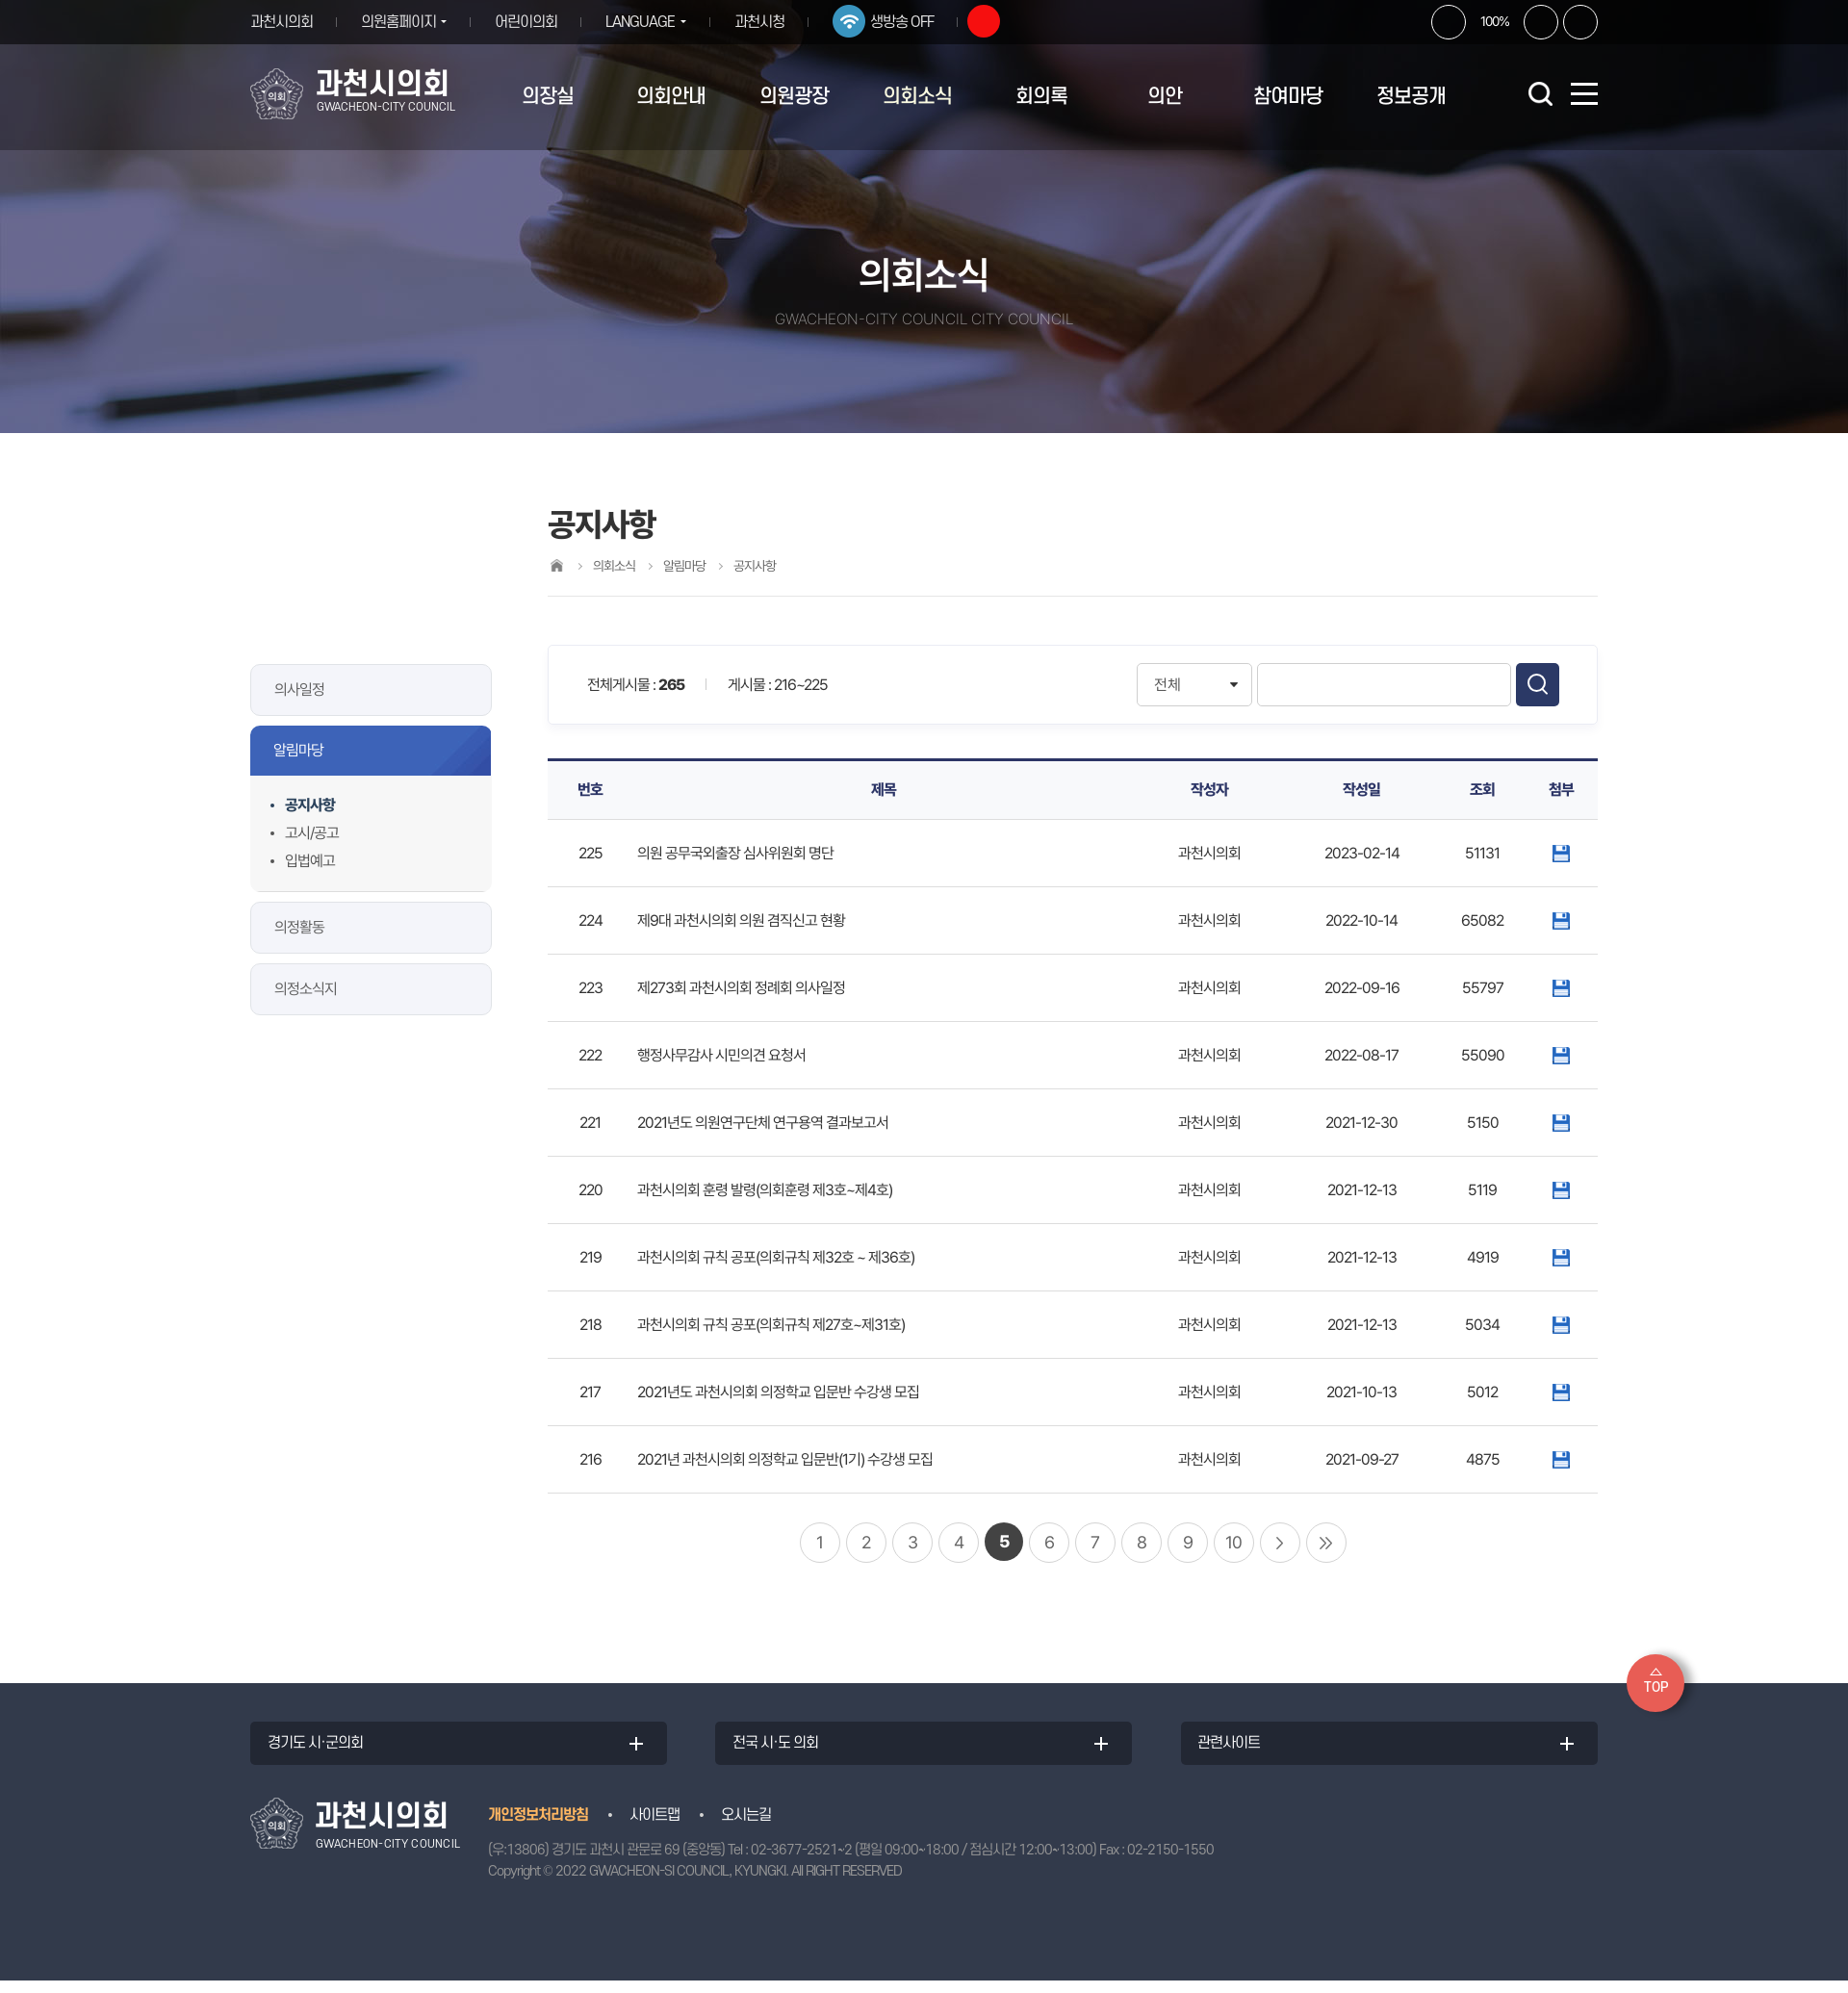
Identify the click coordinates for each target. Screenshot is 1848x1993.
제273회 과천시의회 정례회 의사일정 (741, 988)
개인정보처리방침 (538, 1827)
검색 (1537, 684)
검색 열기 (1540, 93)
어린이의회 (533, 22)
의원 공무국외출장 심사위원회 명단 (735, 853)
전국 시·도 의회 (786, 1749)
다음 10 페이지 (1280, 1542)
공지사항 (310, 805)
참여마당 (1287, 97)
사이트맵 (654, 1827)
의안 (1164, 97)
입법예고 (310, 861)
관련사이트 (1238, 1749)
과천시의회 (281, 22)
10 (1233, 1542)
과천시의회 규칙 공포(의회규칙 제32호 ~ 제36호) (775, 1257)
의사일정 (299, 689)
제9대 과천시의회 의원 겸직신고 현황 (741, 920)
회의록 (1041, 97)
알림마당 (298, 750)
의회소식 (917, 97)
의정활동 (299, 927)
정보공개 (1411, 97)
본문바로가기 (0, 0)
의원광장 (794, 97)
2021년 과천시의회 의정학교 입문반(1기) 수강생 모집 (785, 1459)
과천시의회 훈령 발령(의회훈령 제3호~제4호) (764, 1190)
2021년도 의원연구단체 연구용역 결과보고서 (762, 1122)
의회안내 (671, 97)
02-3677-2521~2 (801, 1861)
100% (1494, 21)
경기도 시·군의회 (325, 1749)
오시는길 (746, 1827)
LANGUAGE (647, 22)
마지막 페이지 (1326, 1542)
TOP (1656, 1687)
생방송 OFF (916, 22)
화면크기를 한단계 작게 (1541, 22)
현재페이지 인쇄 (1580, 22)
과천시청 (774, 22)
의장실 (548, 97)
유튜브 (998, 21)
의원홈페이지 (398, 22)
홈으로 (556, 565)
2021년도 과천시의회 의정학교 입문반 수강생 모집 (778, 1392)
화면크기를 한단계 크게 (1448, 22)
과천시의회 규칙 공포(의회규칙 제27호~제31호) (771, 1325)
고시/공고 (312, 833)
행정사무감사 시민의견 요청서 (721, 1055)
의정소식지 (305, 989)
